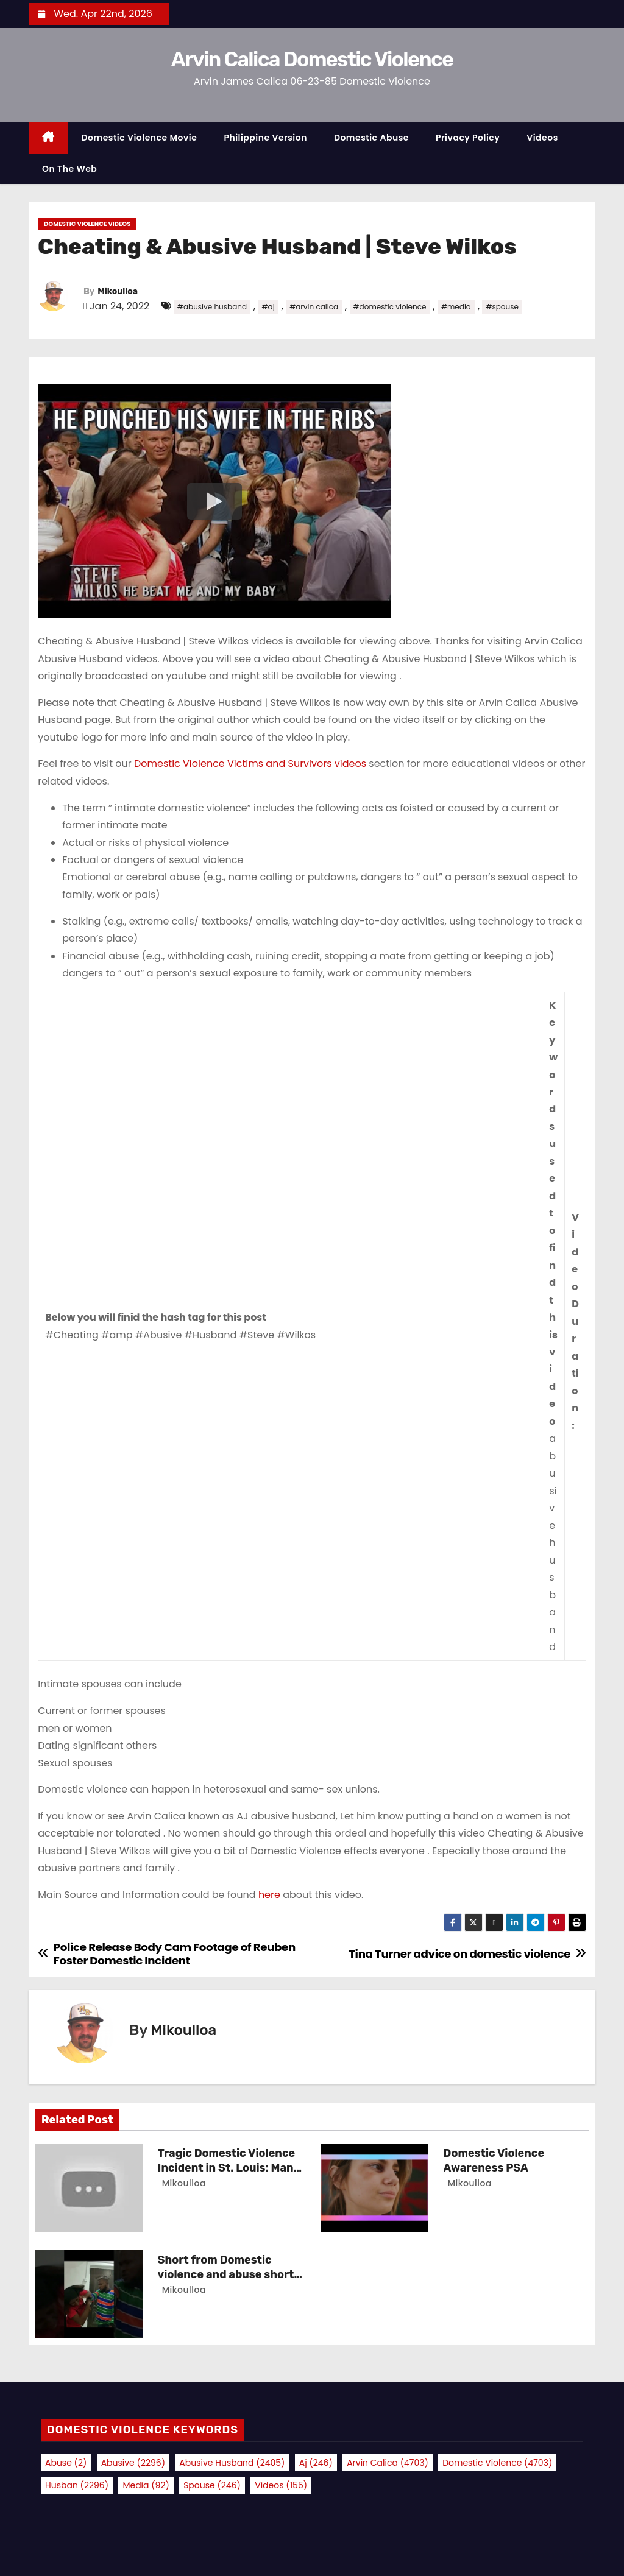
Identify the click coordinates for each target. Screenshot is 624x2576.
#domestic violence (390, 307)
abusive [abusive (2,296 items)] (133, 2463)
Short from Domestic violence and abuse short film (226, 2274)
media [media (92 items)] (145, 2485)
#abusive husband (212, 307)
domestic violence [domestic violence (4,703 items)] (497, 2463)
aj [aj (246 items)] (316, 2463)
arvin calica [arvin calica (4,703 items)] (387, 2463)
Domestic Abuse (371, 138)
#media (456, 307)
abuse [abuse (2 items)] (66, 2463)
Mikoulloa (118, 291)
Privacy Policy (468, 138)
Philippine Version (265, 138)
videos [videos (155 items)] (281, 2485)
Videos (542, 138)
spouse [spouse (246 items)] (212, 2485)
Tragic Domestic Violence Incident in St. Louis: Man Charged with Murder (227, 2168)
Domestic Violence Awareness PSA (494, 2161)
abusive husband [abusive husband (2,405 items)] (232, 2463)
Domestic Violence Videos (87, 223)
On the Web (69, 169)
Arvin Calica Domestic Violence (312, 59)
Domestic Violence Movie (139, 138)
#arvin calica (313, 307)
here (270, 1895)
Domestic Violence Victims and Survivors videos (250, 764)
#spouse (502, 307)
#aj (268, 307)
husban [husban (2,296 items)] (76, 2485)
